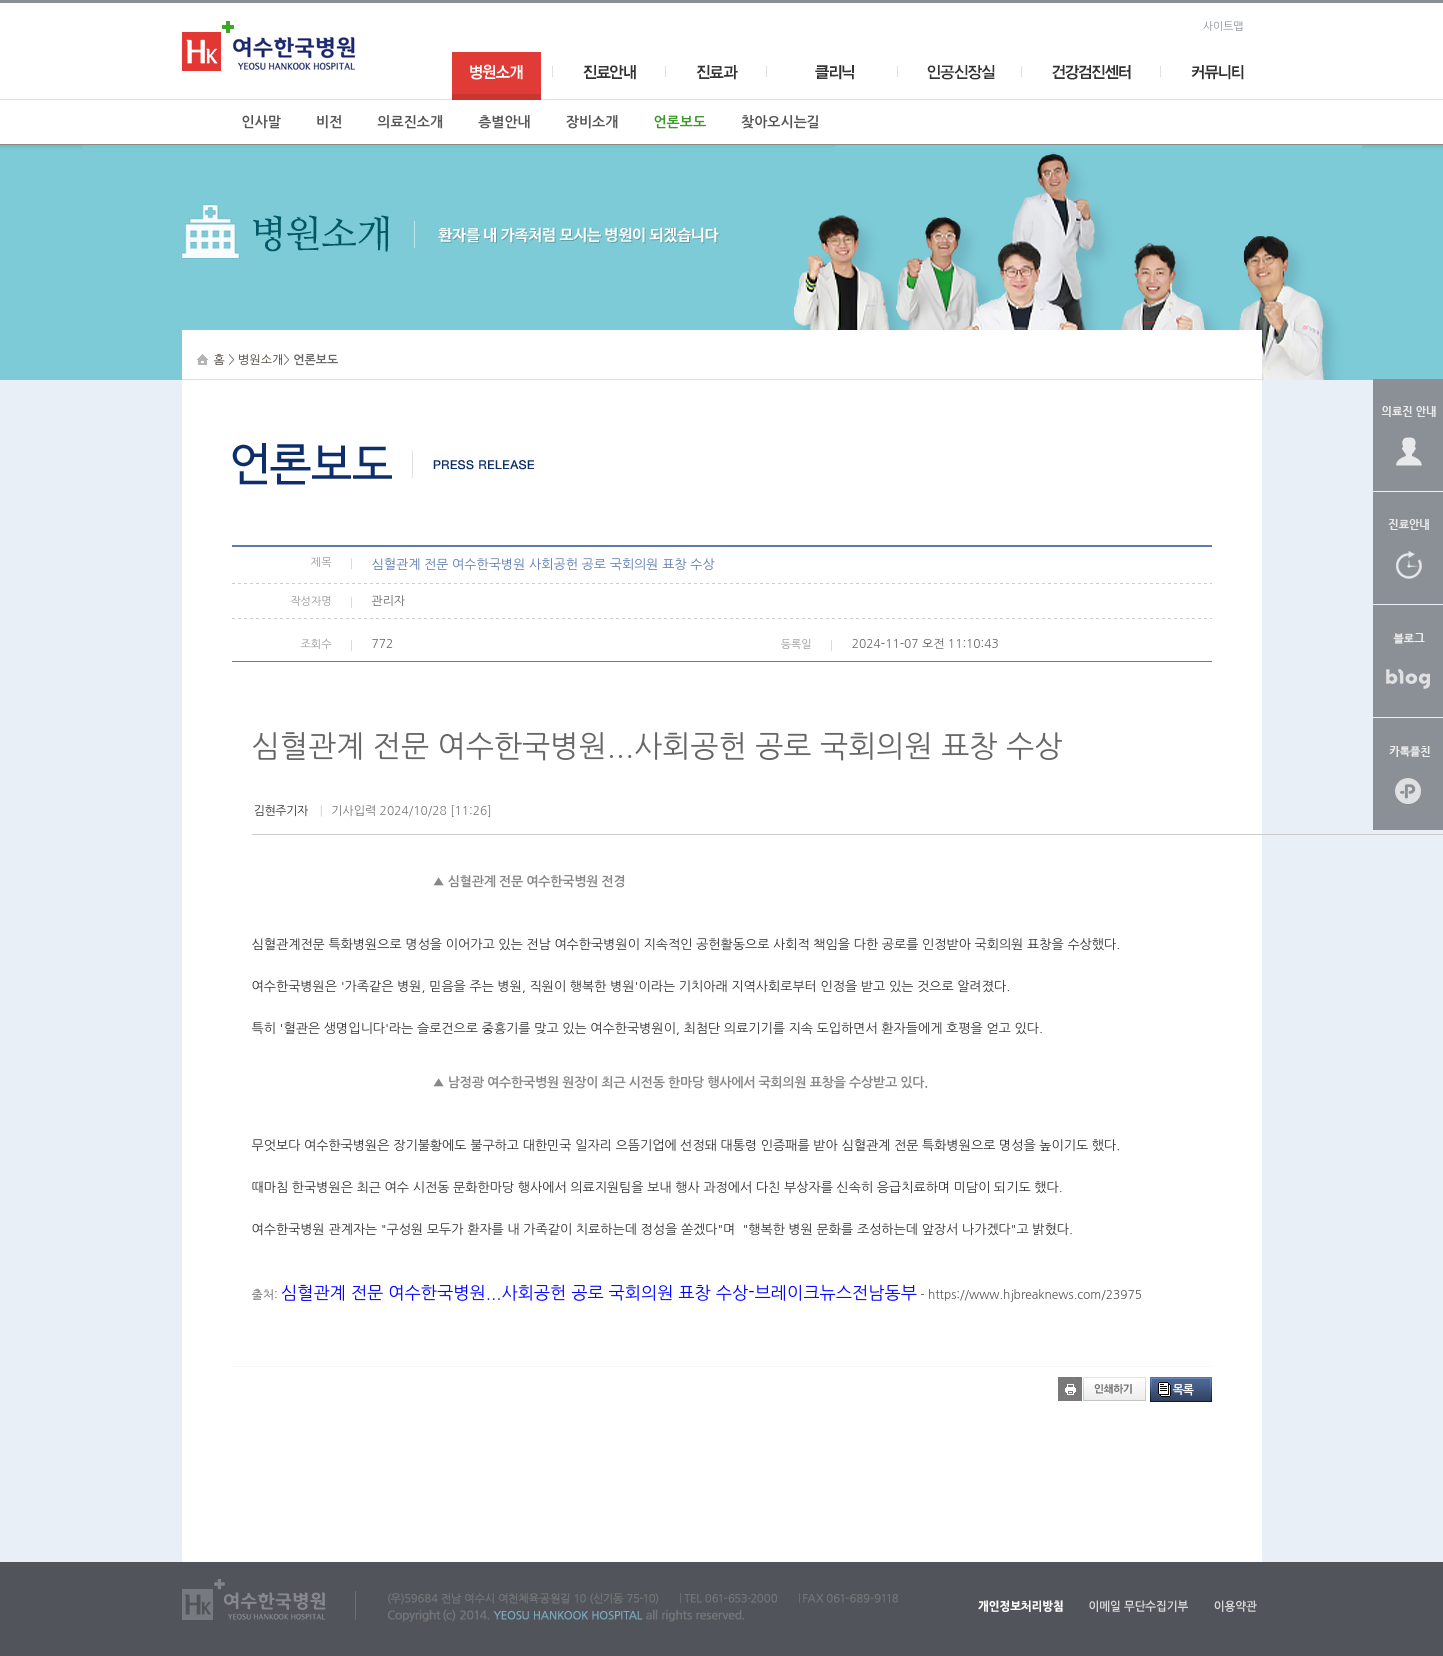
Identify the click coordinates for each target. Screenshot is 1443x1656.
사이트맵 (1223, 26)
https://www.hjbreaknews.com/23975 (1035, 1295)
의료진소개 (410, 122)
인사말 (261, 122)
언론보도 (679, 122)
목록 (1183, 1390)
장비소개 (592, 122)
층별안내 (504, 122)
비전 (329, 122)
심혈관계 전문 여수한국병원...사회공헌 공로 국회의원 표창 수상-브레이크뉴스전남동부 (599, 1292)
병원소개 (260, 360)
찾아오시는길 (780, 122)
